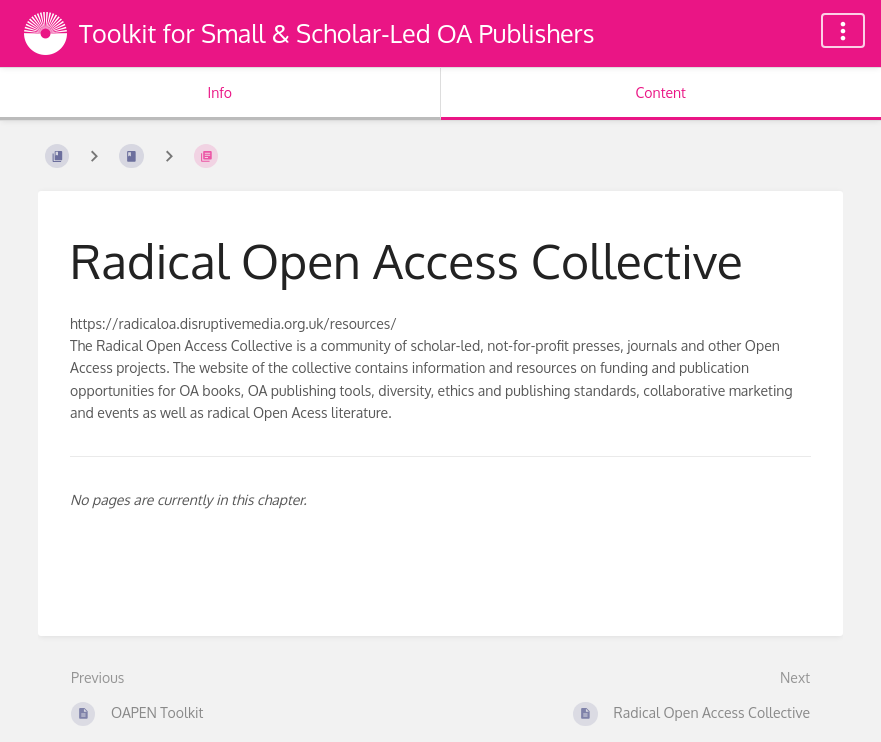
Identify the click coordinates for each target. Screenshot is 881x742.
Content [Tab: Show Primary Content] (661, 92)
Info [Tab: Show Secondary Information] (219, 92)
